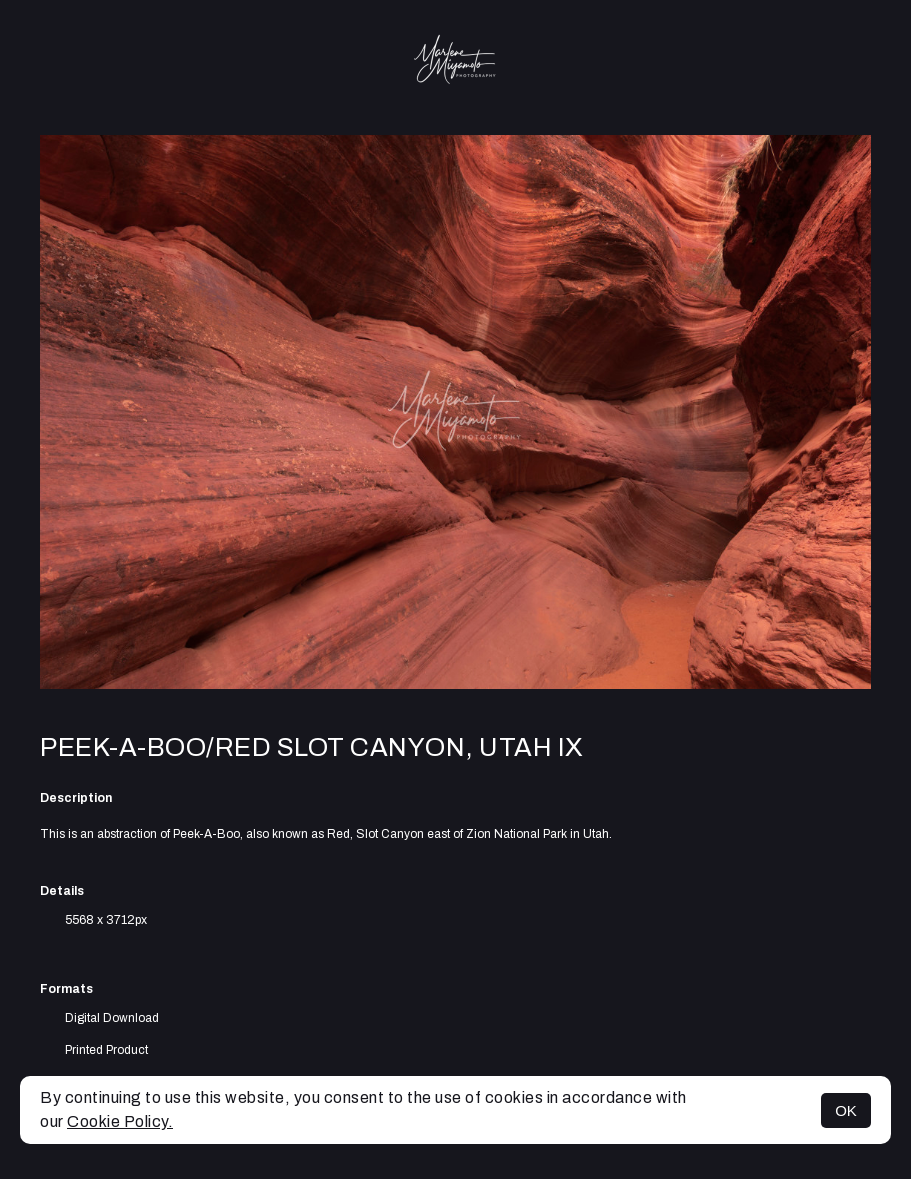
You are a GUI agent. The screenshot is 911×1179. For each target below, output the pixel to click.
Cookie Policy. (120, 1121)
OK (846, 1110)
